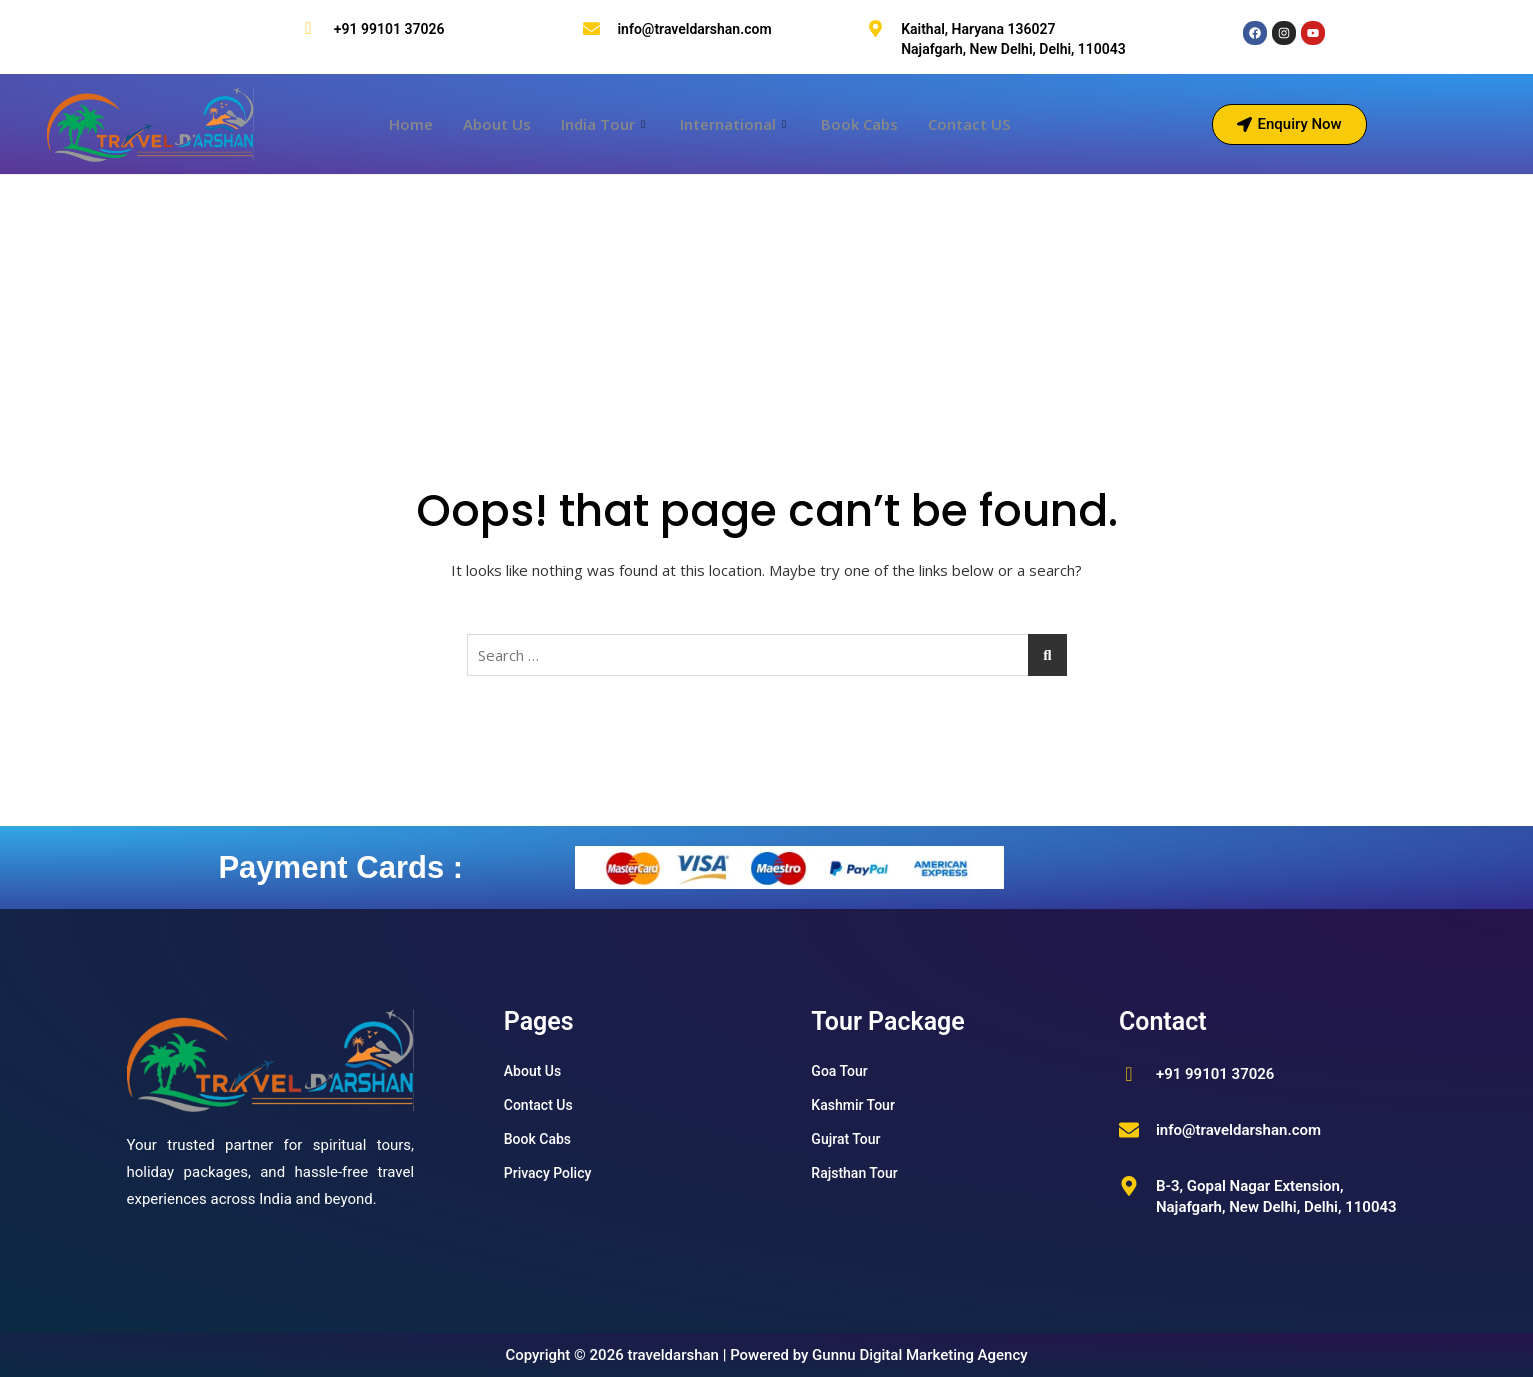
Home (411, 124)
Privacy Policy (548, 1173)
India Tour (605, 124)
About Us (497, 124)
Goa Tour (839, 1071)
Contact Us (538, 1105)
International (735, 124)
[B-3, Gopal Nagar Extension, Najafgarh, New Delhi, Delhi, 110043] (1129, 1186)
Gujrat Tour (845, 1139)
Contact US (969, 124)
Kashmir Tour (853, 1105)
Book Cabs (859, 124)
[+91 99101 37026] (308, 28)
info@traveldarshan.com (694, 29)
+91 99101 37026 (389, 29)
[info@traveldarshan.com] (591, 28)
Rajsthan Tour (854, 1173)
